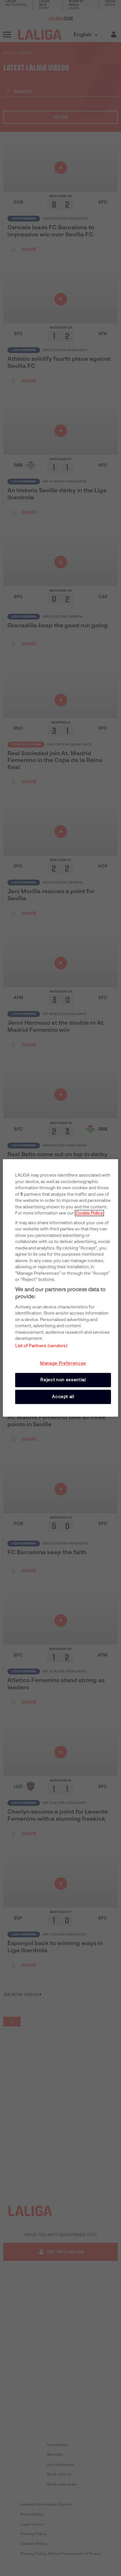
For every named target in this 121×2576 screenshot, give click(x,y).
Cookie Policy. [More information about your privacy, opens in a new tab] (89, 1213)
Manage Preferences (63, 1363)
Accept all (63, 1396)
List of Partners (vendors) (41, 1345)
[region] (60, 1288)
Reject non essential (63, 1379)
